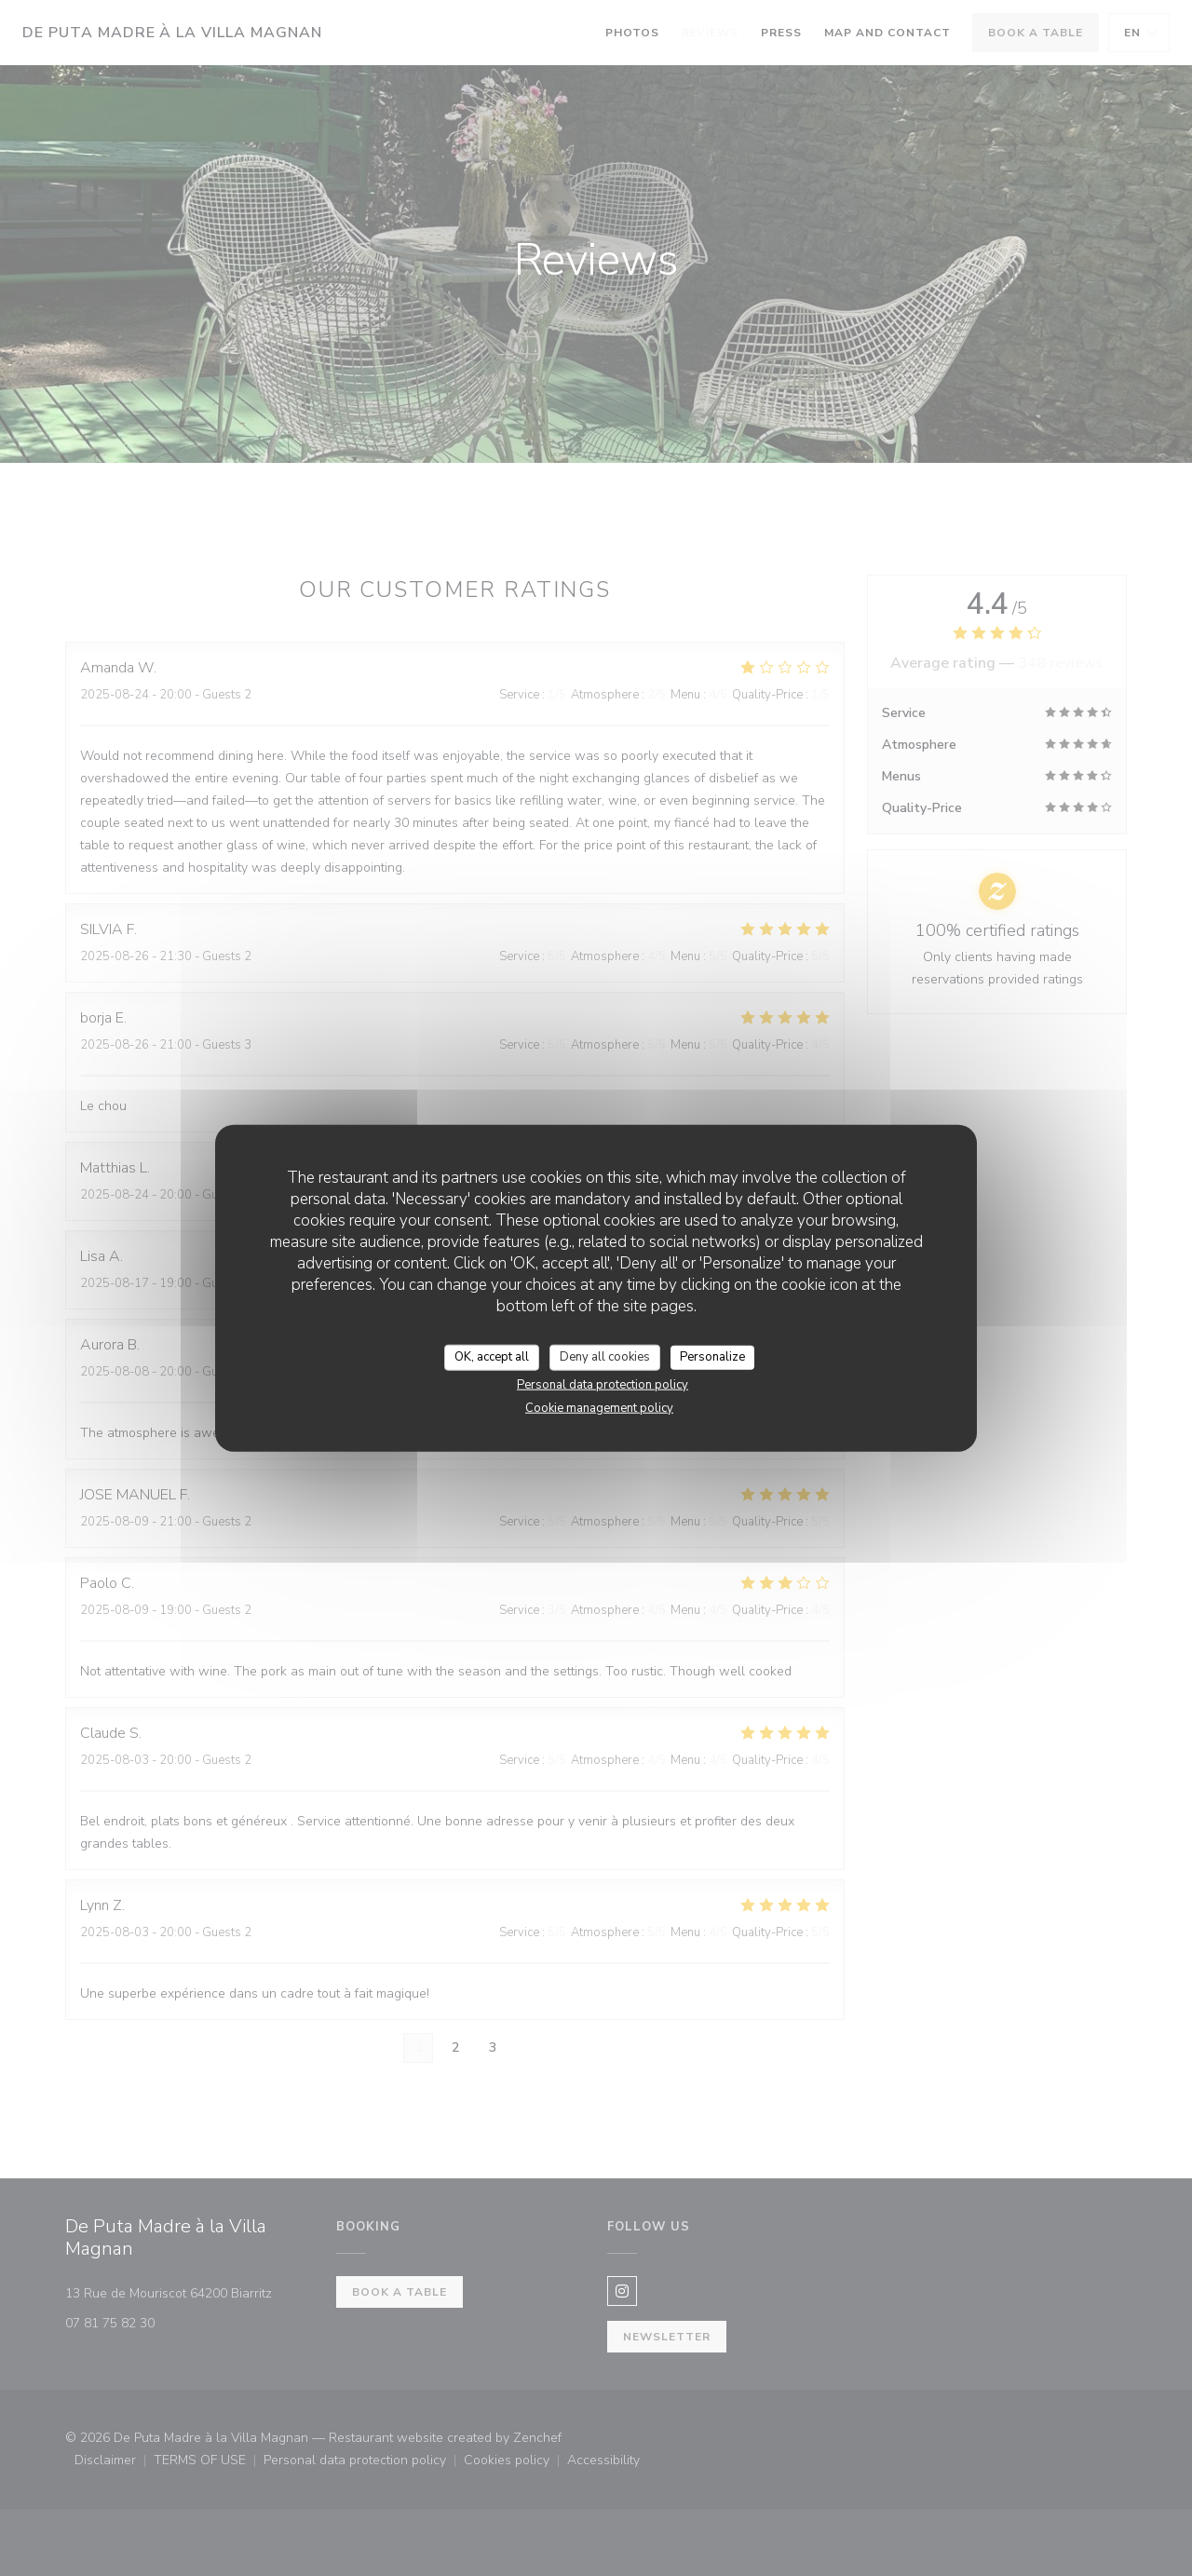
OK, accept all (491, 1357)
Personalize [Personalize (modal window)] (712, 1357)
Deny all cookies (605, 1357)
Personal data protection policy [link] (602, 1384)
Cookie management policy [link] (599, 1407)
